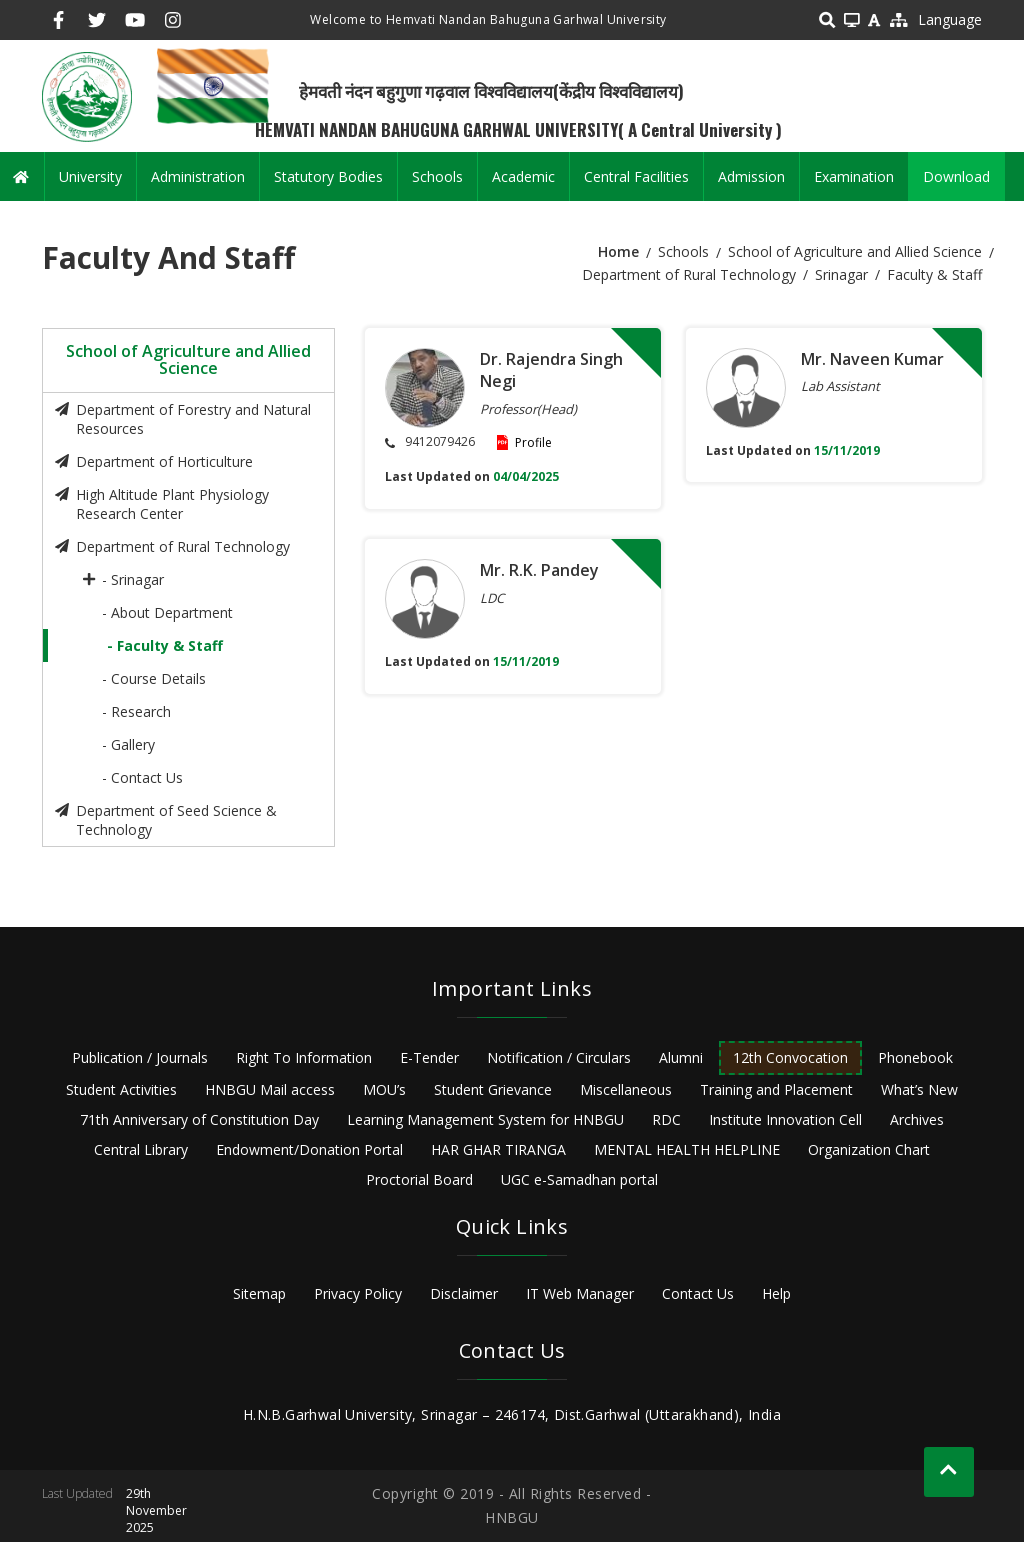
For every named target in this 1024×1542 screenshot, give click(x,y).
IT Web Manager (580, 1293)
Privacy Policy (358, 1293)
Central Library (141, 1149)
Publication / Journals (140, 1057)
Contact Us (698, 1293)
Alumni (681, 1057)
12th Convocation (790, 1057)
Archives (917, 1119)
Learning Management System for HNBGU (485, 1119)
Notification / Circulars (559, 1057)
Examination (854, 176)
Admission (751, 176)
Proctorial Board (419, 1179)
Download (956, 176)
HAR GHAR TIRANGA (498, 1149)
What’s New (919, 1089)
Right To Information (304, 1057)
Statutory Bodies (328, 176)
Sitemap (259, 1293)
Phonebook (915, 1057)
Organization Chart (869, 1149)
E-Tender (429, 1057)
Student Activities (121, 1089)
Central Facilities (636, 176)
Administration (198, 176)
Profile (533, 442)
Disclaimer (464, 1293)
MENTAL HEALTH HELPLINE (687, 1149)
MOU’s (384, 1089)
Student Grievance (493, 1089)
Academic (523, 176)
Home (618, 251)
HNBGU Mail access (270, 1089)
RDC (666, 1119)
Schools (437, 176)
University (90, 176)
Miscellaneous (626, 1089)
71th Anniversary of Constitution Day (199, 1119)
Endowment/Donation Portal (309, 1149)
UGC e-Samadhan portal (579, 1179)
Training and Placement (776, 1089)
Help (776, 1293)
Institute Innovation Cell (785, 1119)
